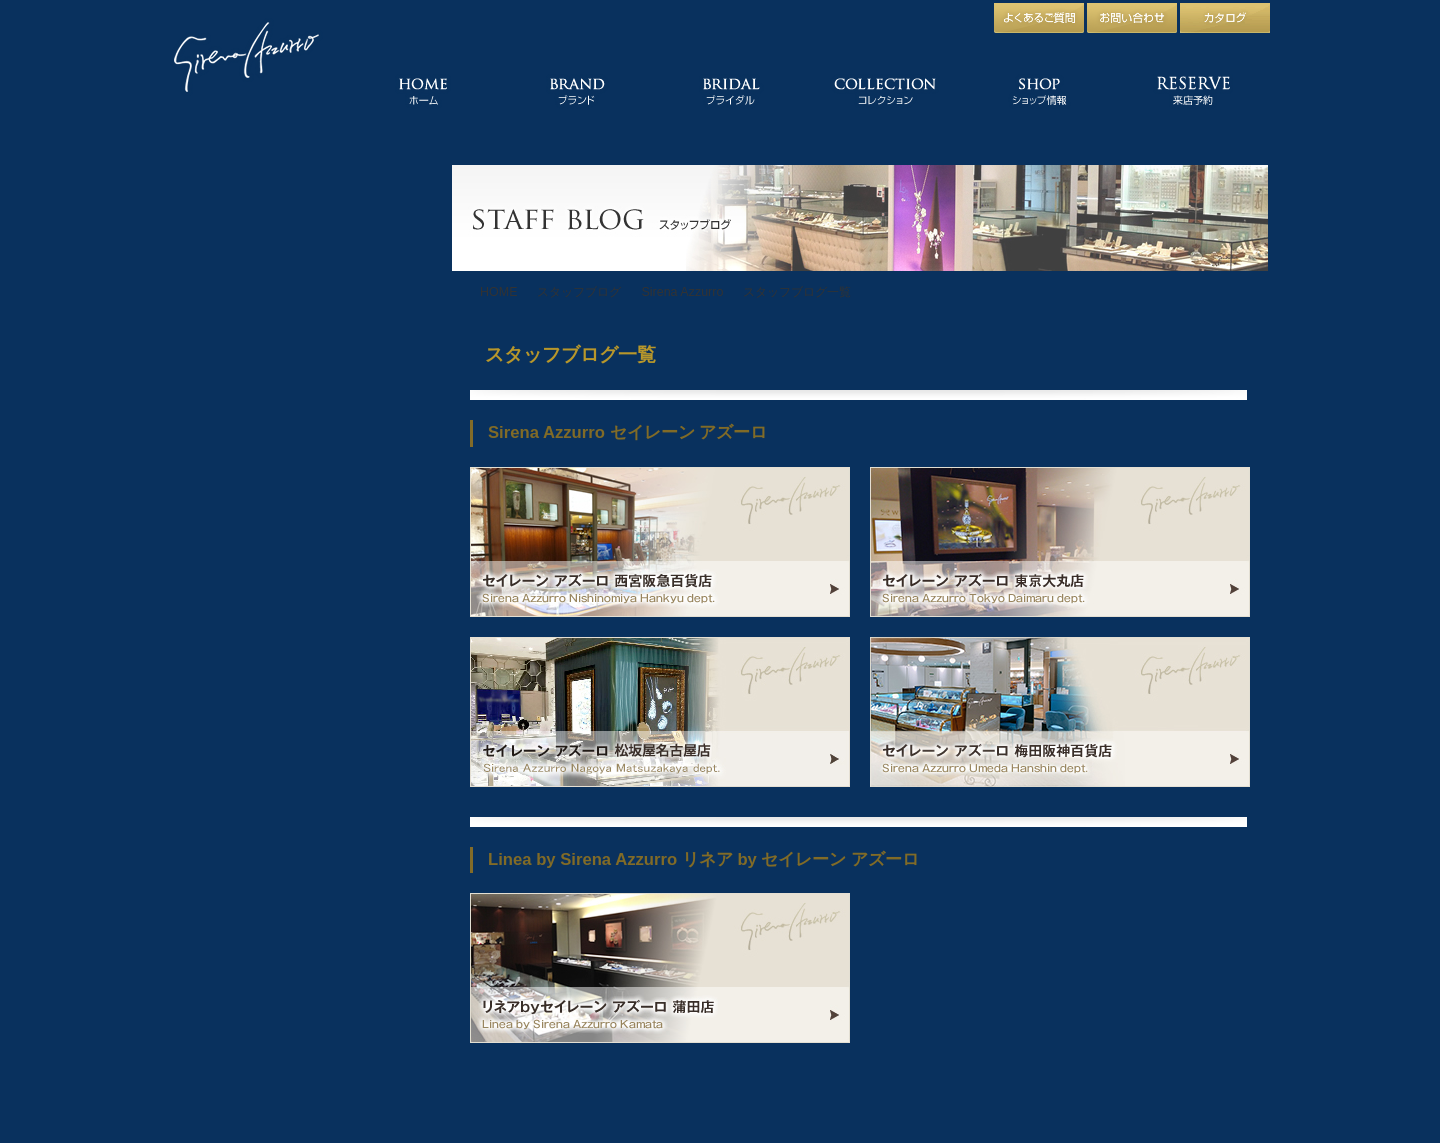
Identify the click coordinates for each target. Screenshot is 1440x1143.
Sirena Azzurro (682, 292)
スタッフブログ (579, 292)
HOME (498, 292)
